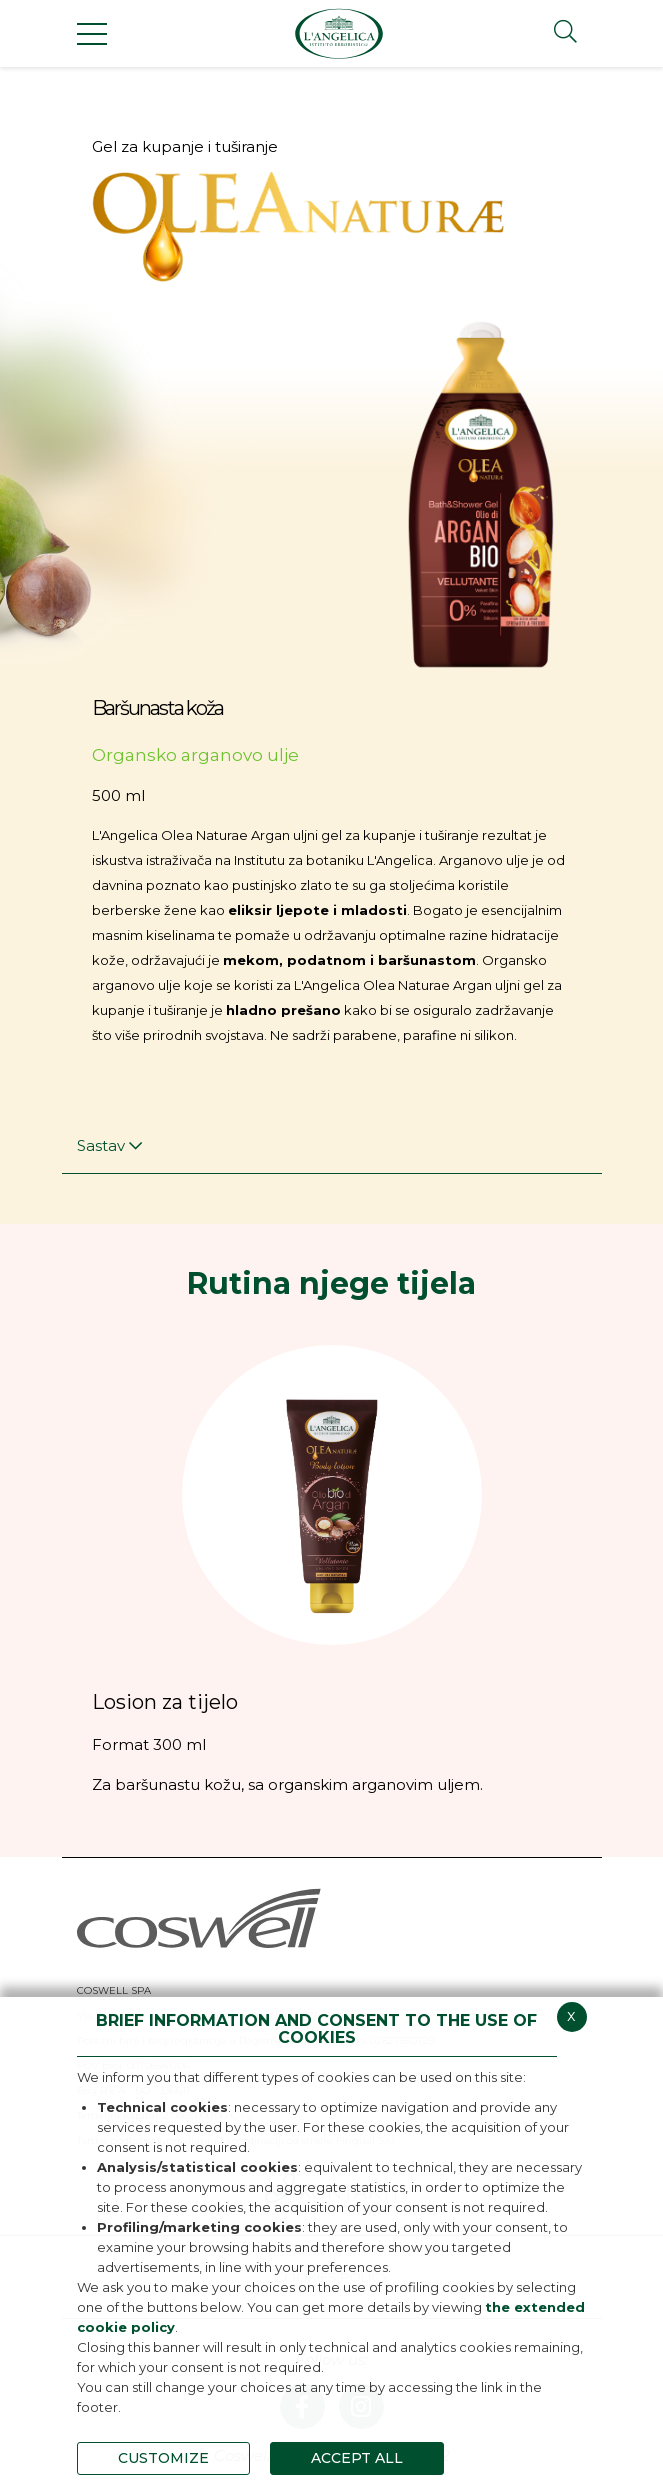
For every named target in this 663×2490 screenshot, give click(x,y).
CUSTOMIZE (163, 2458)
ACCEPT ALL (357, 2458)
